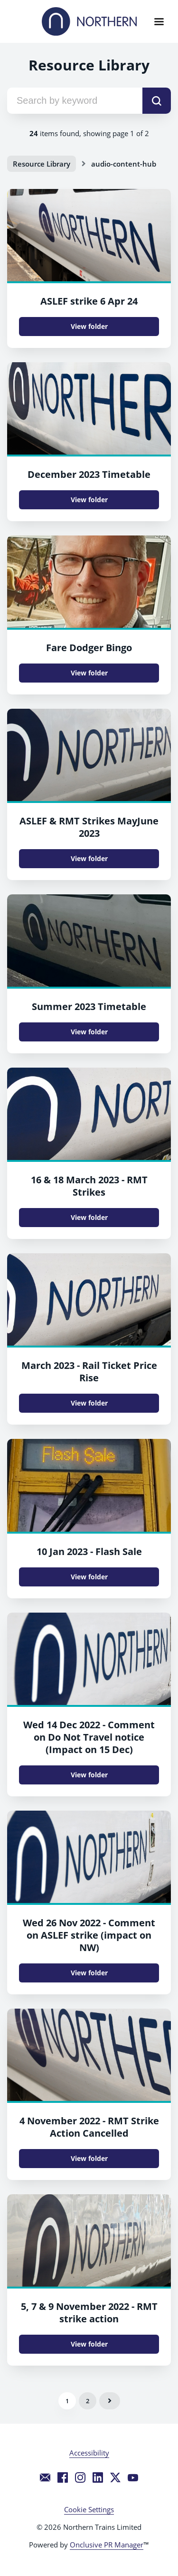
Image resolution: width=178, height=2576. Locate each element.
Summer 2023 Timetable (89, 1006)
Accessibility (89, 2452)
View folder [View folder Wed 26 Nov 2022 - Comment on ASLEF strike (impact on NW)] (89, 1972)
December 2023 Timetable (89, 474)
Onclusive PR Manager (106, 2544)
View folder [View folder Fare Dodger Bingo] (89, 672)
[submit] (156, 101)
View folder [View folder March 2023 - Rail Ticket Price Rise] (89, 1402)
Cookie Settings (89, 2509)
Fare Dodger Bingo (89, 647)
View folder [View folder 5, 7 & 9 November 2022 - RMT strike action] (89, 2343)
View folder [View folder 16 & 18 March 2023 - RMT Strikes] (89, 1217)
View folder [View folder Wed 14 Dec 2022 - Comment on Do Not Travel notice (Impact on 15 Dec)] (89, 1774)
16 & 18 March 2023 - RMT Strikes (89, 1186)
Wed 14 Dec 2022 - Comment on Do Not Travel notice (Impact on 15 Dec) (89, 1737)
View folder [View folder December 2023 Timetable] (89, 499)
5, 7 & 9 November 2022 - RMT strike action (89, 2312)
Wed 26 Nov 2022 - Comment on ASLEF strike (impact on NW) (89, 1935)
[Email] (45, 2477)
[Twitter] (115, 2477)
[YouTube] (133, 2477)
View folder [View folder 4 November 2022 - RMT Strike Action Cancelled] (89, 2158)
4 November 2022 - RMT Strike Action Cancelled (89, 2127)
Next (109, 2400)
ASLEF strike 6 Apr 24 (89, 301)
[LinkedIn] (98, 2477)
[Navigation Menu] (159, 21)
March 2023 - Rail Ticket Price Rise (89, 1371)
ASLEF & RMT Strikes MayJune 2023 (89, 827)
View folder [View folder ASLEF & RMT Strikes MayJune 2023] (89, 858)
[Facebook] (62, 2477)
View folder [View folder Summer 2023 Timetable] (89, 1031)
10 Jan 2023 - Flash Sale (89, 1551)
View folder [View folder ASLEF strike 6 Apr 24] (89, 326)
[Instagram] (80, 2477)
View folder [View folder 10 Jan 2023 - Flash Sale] (89, 1576)
